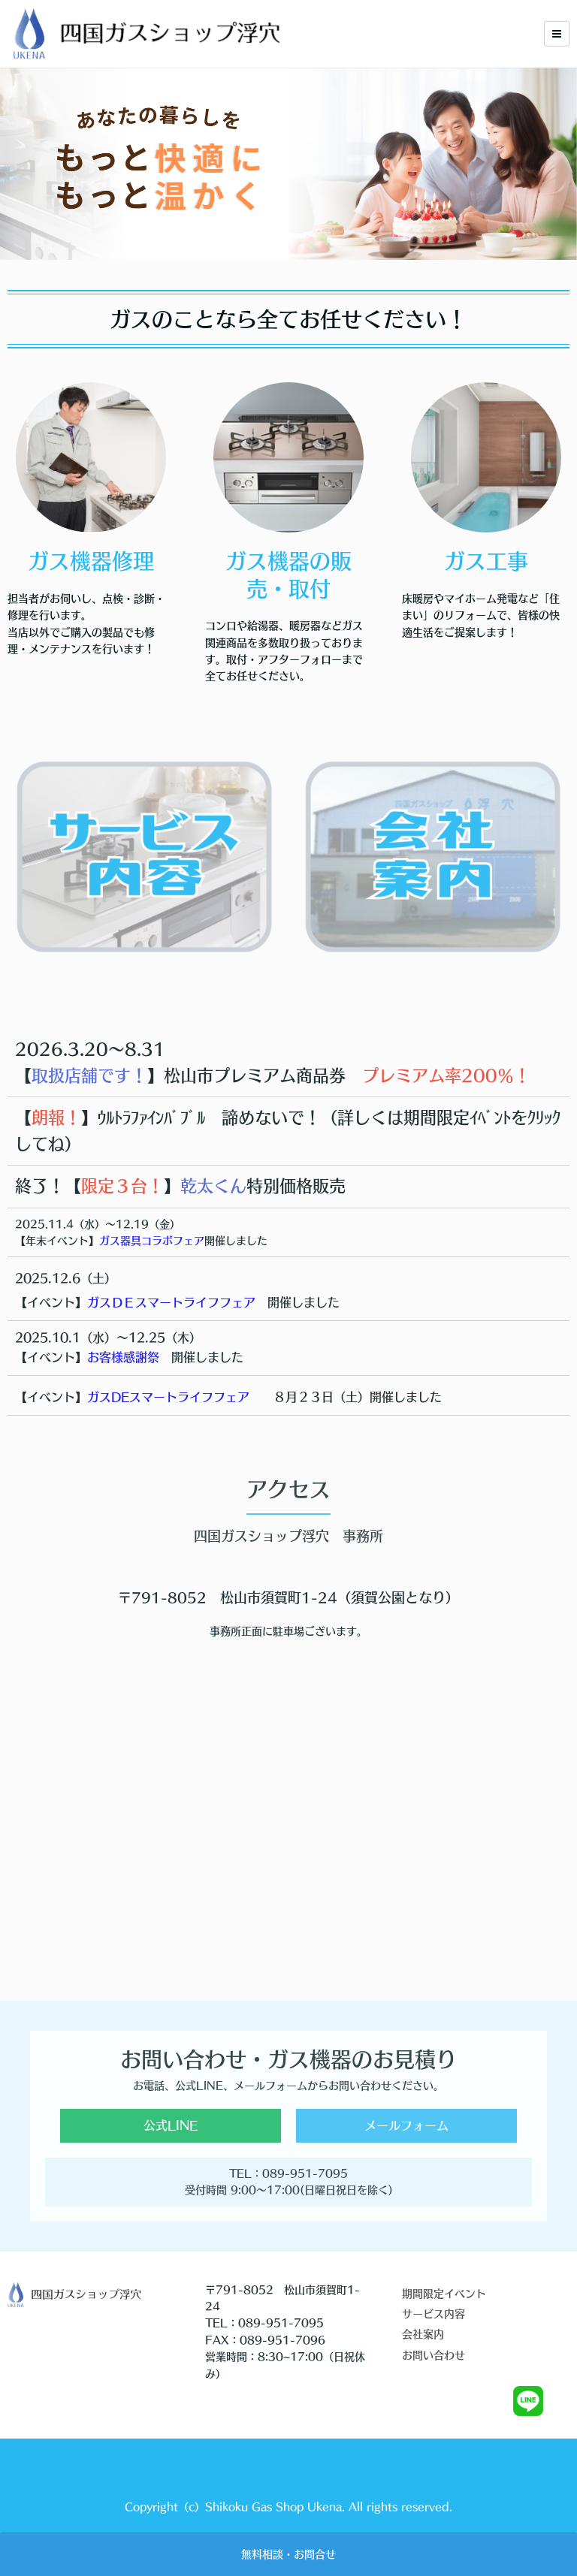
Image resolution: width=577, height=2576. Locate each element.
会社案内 (423, 2334)
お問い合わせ (433, 2355)
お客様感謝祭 (123, 1357)
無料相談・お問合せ (288, 2554)
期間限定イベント (444, 2293)
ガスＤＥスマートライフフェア (171, 1302)
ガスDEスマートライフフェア (168, 1397)
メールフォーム (406, 2125)
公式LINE (170, 2125)
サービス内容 (433, 2314)
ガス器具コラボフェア (151, 1240)
